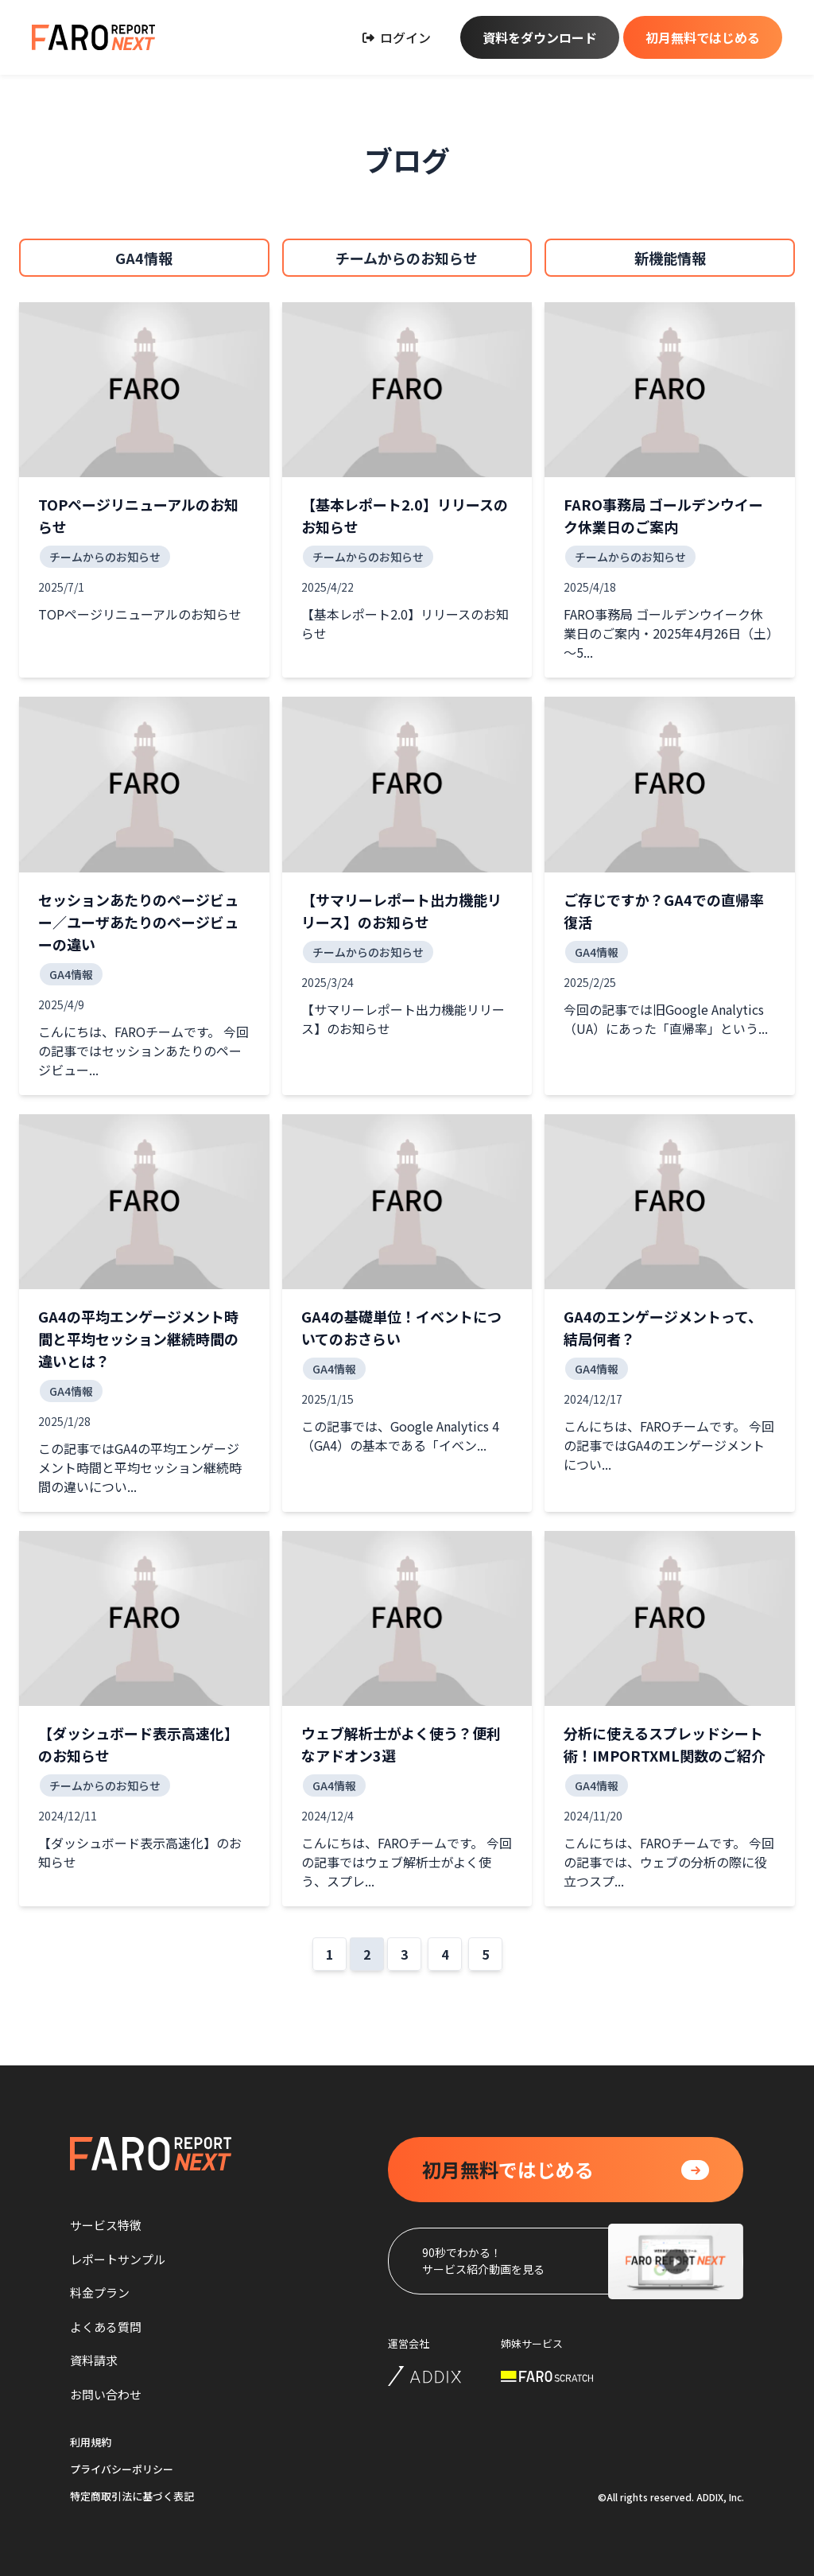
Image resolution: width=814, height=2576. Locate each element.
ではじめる (508, 2169)
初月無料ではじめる (702, 37)
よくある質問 (105, 2326)
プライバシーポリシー (121, 2469)
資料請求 (94, 2360)
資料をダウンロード (540, 37)
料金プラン (100, 2292)
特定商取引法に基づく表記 (132, 2496)
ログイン (396, 37)
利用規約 (90, 2442)
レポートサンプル (117, 2259)
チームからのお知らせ (406, 257)
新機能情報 (670, 257)
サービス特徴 (105, 2225)
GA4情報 (143, 257)
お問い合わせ (105, 2394)
